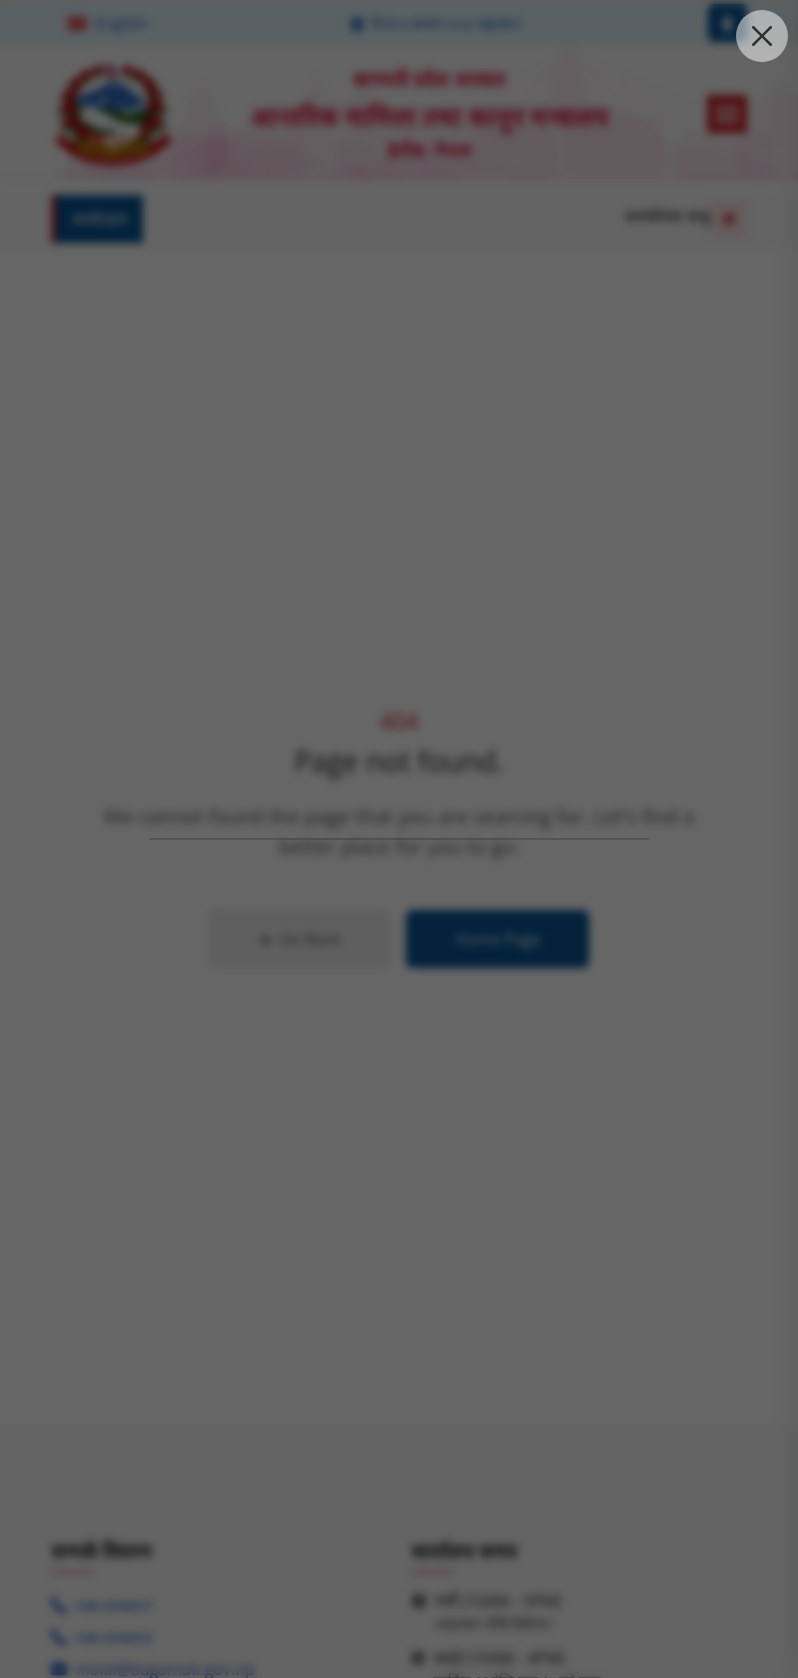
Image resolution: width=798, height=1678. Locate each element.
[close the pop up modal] (762, 36)
